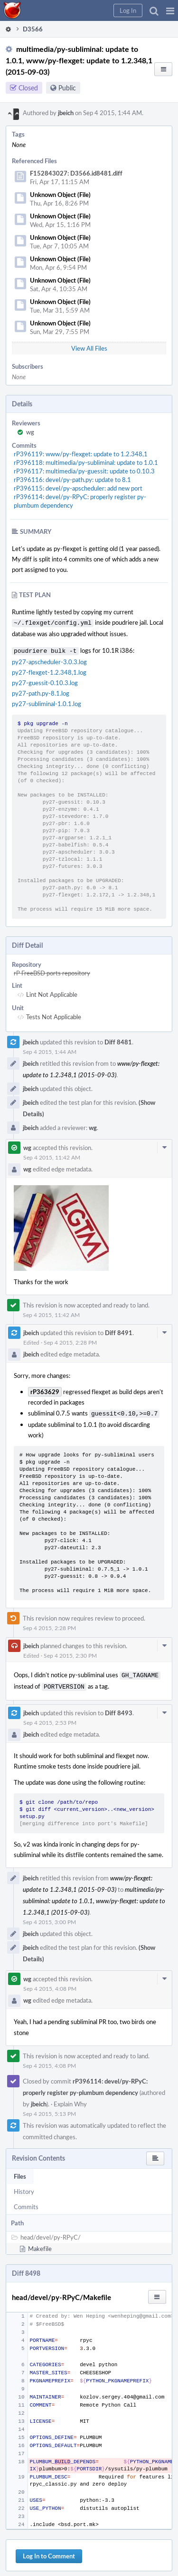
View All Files (89, 348)
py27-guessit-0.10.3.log (45, 681)
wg (30, 432)
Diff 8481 (118, 1040)
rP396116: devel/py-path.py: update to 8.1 (72, 479)
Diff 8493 (118, 1708)
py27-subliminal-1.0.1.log (46, 702)
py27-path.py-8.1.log (40, 691)
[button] (170, 10)
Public (67, 87)
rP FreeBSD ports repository (52, 971)
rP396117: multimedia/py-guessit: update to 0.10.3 (84, 471)
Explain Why (70, 2099)
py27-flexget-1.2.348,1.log (49, 670)
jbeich (66, 112)
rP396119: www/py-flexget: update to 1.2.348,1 (81, 454)
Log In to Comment (49, 2551)
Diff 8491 (118, 1331)
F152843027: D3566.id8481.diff (76, 173)
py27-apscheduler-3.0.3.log (49, 660)
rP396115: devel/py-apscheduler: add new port (78, 488)
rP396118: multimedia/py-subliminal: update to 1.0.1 (86, 462)
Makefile (40, 2244)
